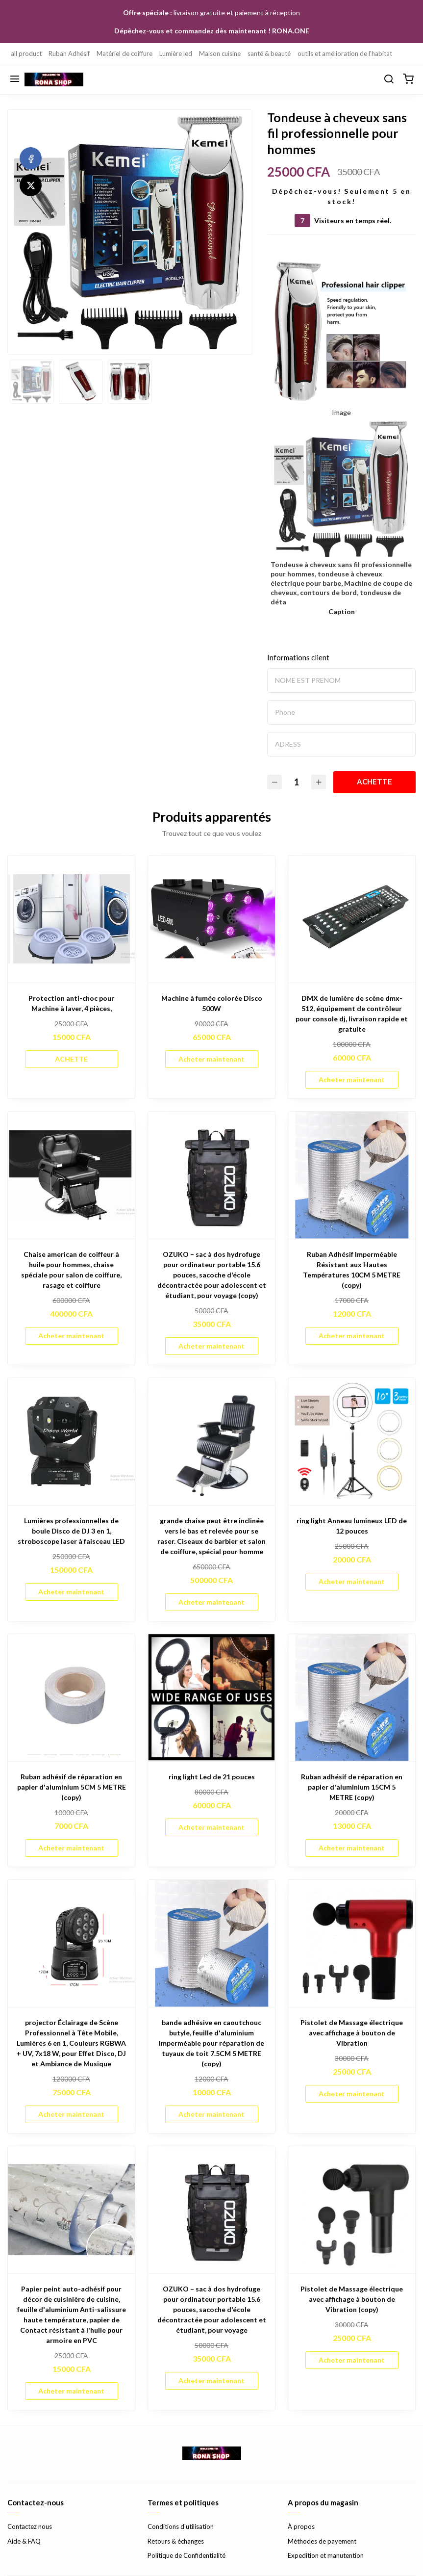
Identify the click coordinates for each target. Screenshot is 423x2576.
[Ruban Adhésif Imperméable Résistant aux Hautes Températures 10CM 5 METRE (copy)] (351, 1175)
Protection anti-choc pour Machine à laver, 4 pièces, (71, 1003)
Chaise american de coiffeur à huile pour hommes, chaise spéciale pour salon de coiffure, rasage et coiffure (71, 1269)
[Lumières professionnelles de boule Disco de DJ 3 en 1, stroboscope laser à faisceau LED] (71, 1441)
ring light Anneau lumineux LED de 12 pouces (352, 1525)
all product (26, 53)
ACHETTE (374, 781)
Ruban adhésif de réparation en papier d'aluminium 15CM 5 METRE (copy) (351, 1786)
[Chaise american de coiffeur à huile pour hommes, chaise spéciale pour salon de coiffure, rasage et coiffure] (71, 1175)
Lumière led (175, 53)
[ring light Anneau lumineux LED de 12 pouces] (351, 1441)
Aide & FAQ (24, 2541)
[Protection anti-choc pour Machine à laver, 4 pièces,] (71, 919)
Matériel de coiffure (124, 53)
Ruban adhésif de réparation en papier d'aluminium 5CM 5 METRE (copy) (71, 1786)
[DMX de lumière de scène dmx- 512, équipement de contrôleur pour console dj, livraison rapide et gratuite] (351, 919)
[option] (130, 232)
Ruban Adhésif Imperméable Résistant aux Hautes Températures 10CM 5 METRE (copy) (351, 1269)
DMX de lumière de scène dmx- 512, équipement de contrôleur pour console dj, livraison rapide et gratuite (352, 1013)
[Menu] (14, 79)
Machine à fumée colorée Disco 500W (211, 1003)
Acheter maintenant (211, 1059)
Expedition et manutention (326, 2555)
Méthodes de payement (322, 2541)
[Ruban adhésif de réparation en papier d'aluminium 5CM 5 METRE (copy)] (71, 1697)
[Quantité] (296, 782)
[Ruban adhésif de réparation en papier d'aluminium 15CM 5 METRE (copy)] (351, 1697)
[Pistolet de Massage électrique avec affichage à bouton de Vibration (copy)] (351, 2209)
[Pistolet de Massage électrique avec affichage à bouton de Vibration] (351, 1943)
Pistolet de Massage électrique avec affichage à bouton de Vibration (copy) (351, 2299)
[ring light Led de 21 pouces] (211, 1697)
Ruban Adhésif (69, 53)
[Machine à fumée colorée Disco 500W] (211, 919)
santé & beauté (269, 53)
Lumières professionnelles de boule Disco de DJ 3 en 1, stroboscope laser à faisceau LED (71, 1530)
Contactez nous (29, 2526)
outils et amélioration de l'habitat (345, 53)
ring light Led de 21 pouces (212, 1776)
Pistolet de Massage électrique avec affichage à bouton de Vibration (351, 2032)
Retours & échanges (176, 2541)
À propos (301, 2526)
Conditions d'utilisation (181, 2526)
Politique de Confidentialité (186, 2555)
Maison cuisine (220, 53)
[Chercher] (388, 79)
